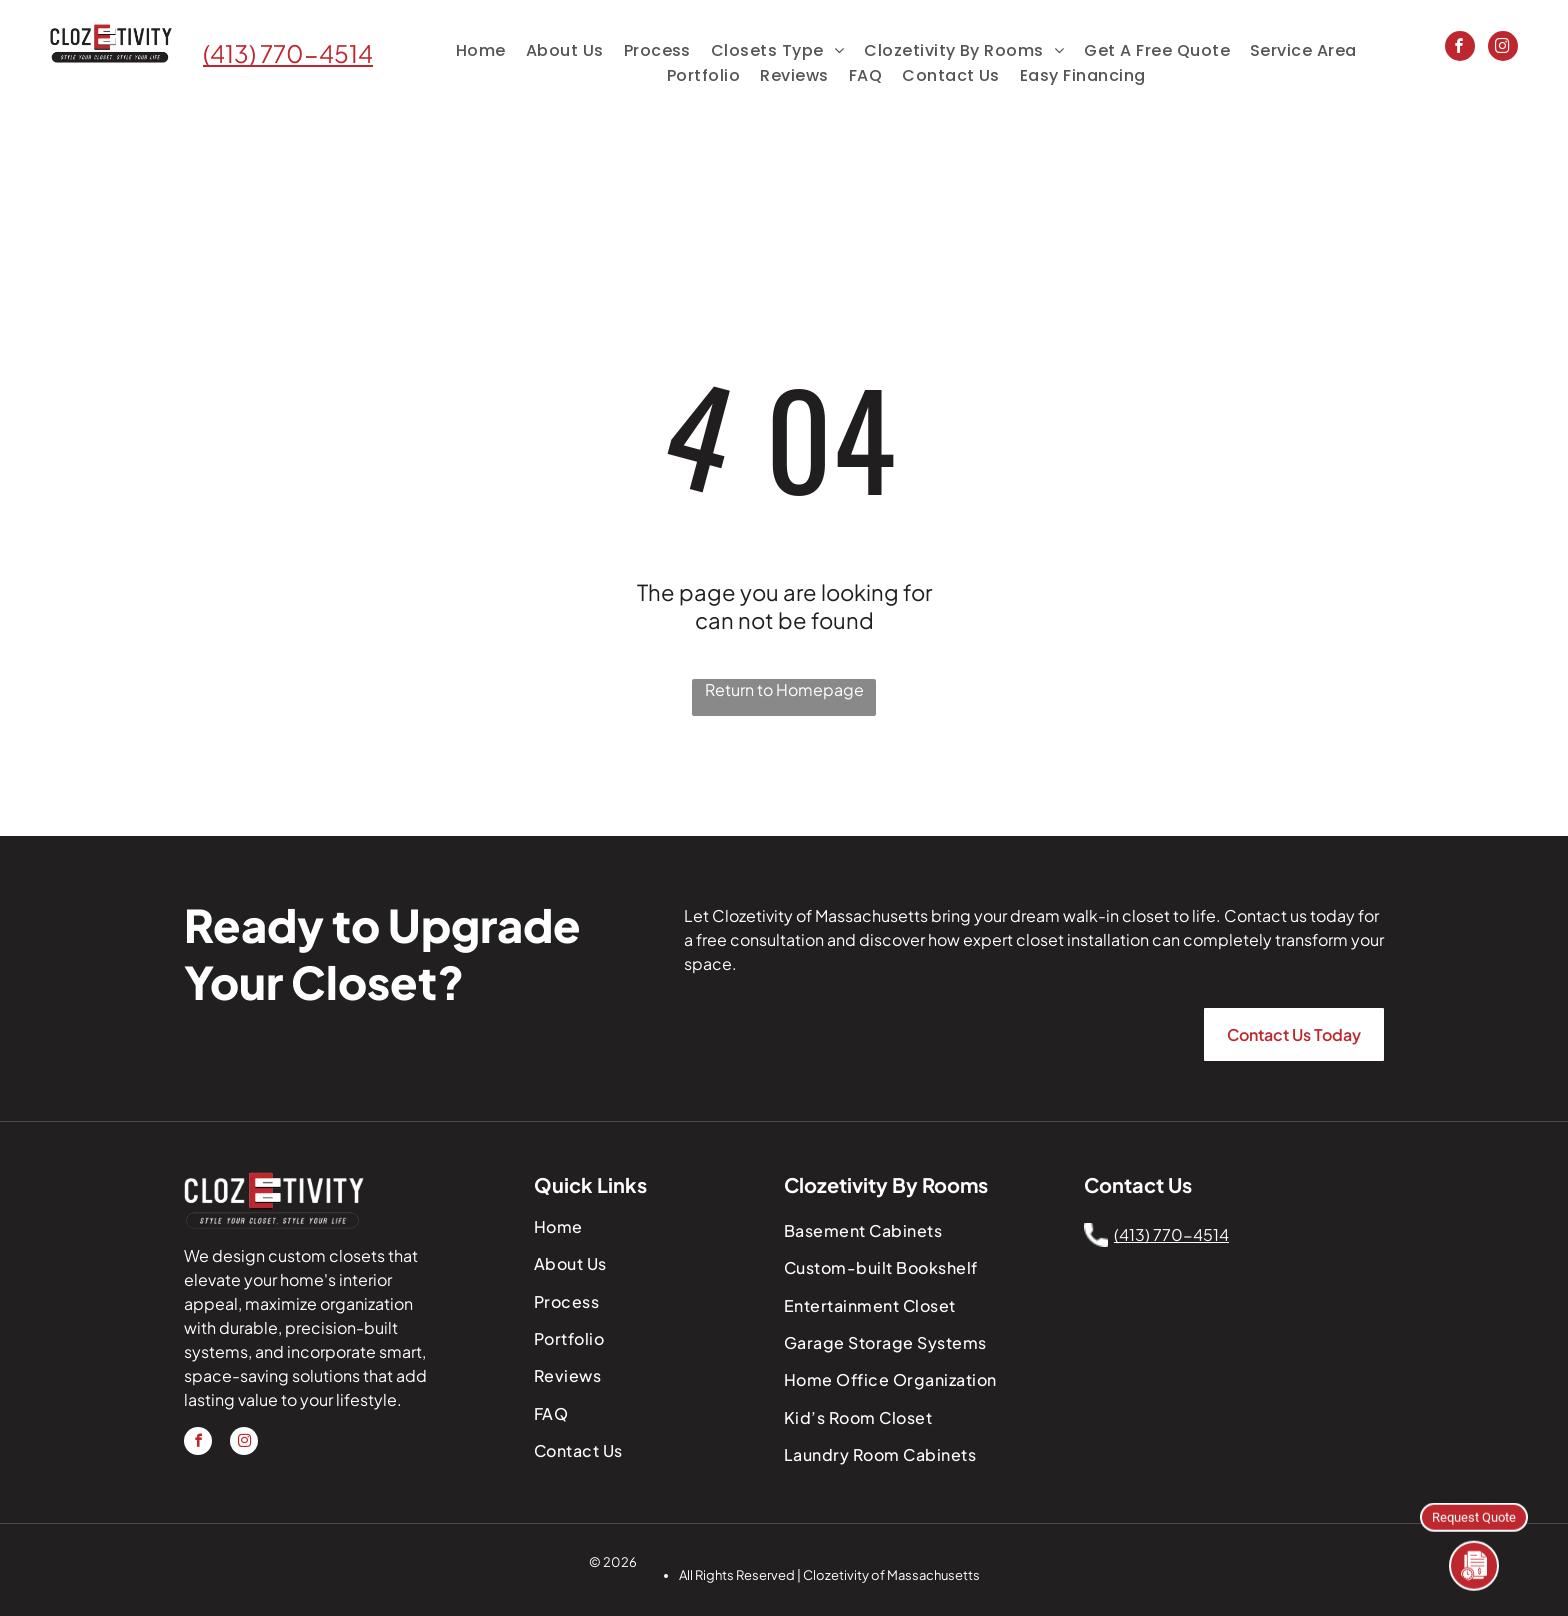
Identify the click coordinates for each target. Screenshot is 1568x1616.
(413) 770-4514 (288, 53)
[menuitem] (481, 50)
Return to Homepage (784, 689)
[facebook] (1460, 48)
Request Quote (1474, 1515)
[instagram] (1503, 48)
